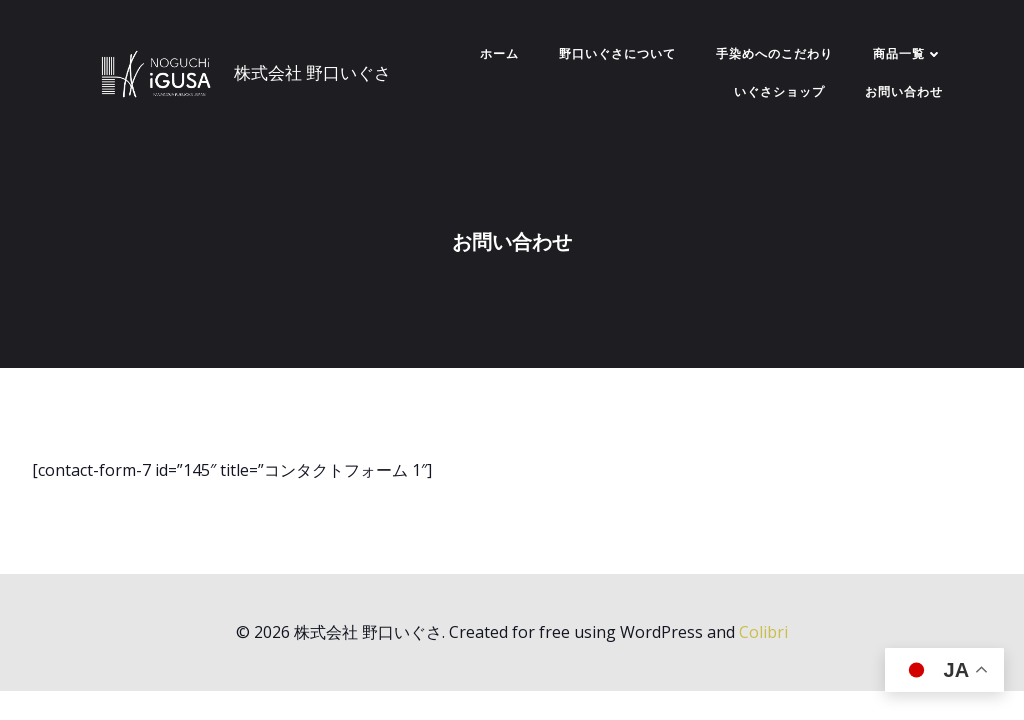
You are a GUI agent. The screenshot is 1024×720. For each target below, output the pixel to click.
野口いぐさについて (617, 53)
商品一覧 (908, 53)
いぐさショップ (779, 91)
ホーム (499, 53)
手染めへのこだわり (774, 53)
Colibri (763, 632)
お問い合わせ (904, 91)
